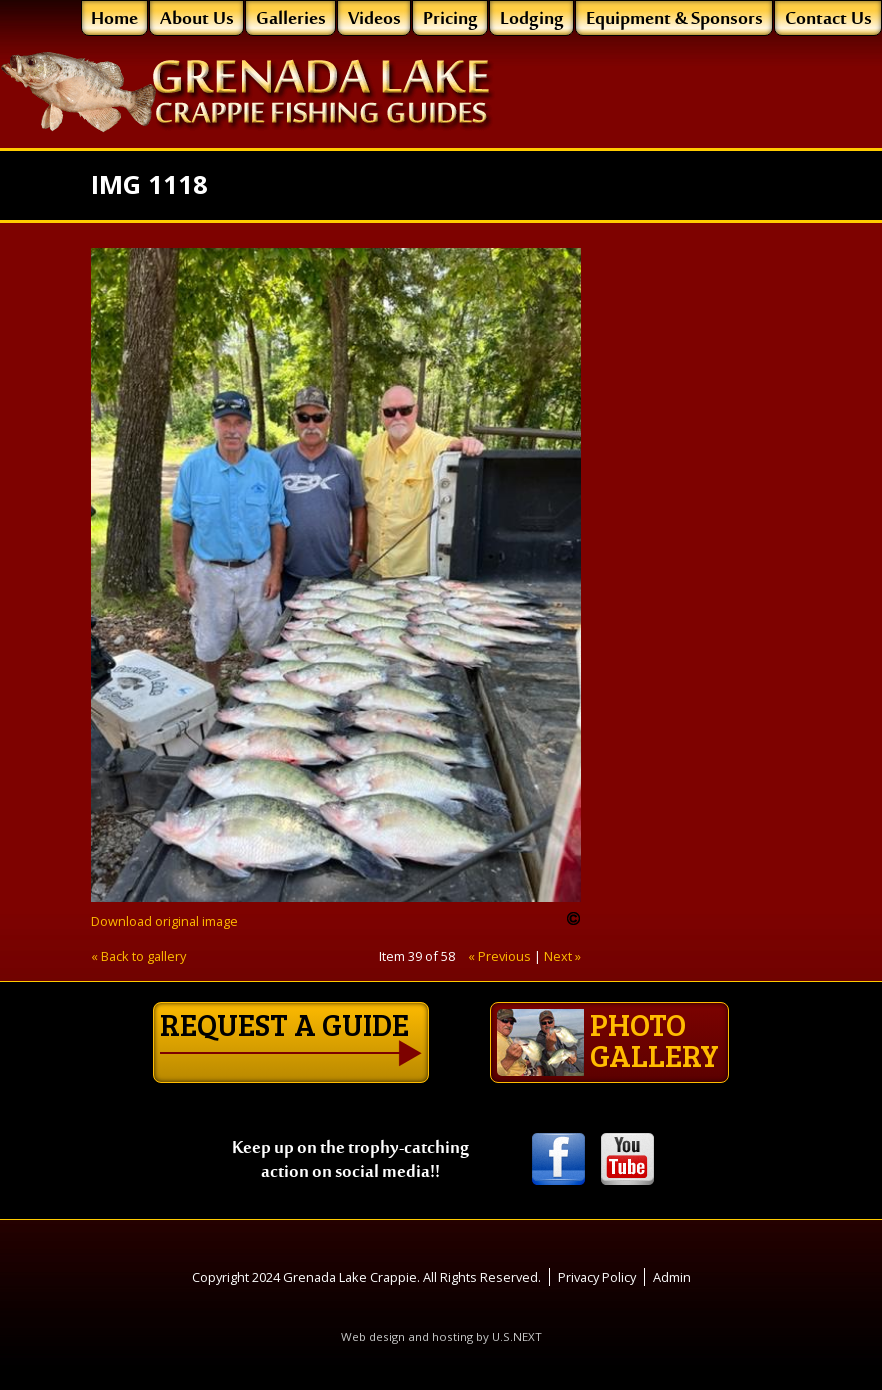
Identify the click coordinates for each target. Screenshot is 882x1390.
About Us (197, 20)
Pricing (450, 20)
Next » (562, 956)
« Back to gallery (138, 956)
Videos (374, 20)
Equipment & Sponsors (674, 20)
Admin (672, 1277)
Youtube (627, 1160)
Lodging (532, 20)
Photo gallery (608, 1039)
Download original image (164, 921)
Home (114, 20)
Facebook (558, 1160)
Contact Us (828, 20)
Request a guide (284, 1024)
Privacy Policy (597, 1277)
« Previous (499, 956)
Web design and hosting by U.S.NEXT (441, 1336)
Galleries (291, 20)
